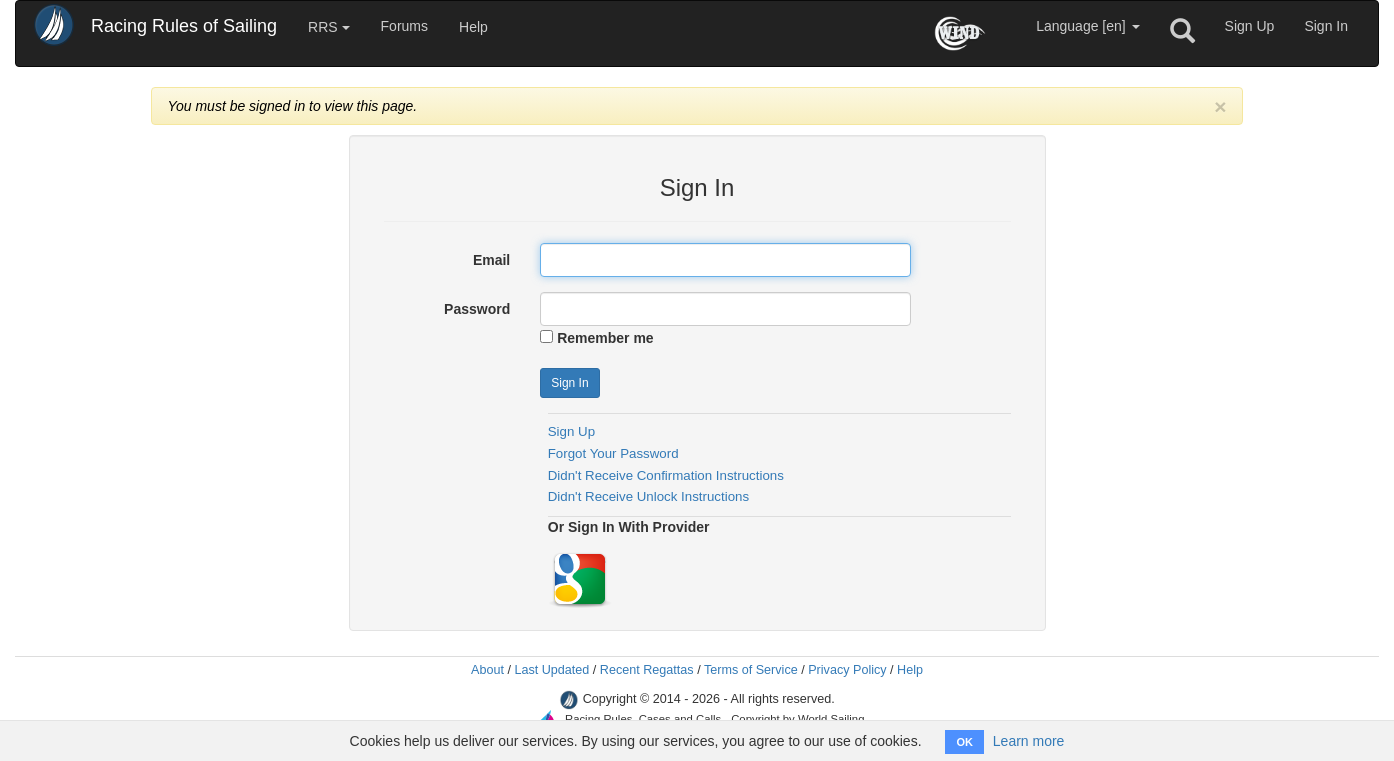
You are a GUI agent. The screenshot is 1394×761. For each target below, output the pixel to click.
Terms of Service (751, 670)
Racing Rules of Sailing (184, 26)
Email (491, 260)
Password (477, 309)
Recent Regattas (647, 670)
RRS (328, 27)
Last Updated (551, 670)
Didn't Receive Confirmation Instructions (666, 475)
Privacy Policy (847, 670)
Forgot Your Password (613, 453)
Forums (404, 26)
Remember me (605, 338)
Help (473, 27)
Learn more (1029, 741)
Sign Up (1250, 26)
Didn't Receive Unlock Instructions (648, 496)
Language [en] (1087, 26)
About (487, 670)
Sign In (1326, 26)
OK (964, 742)
